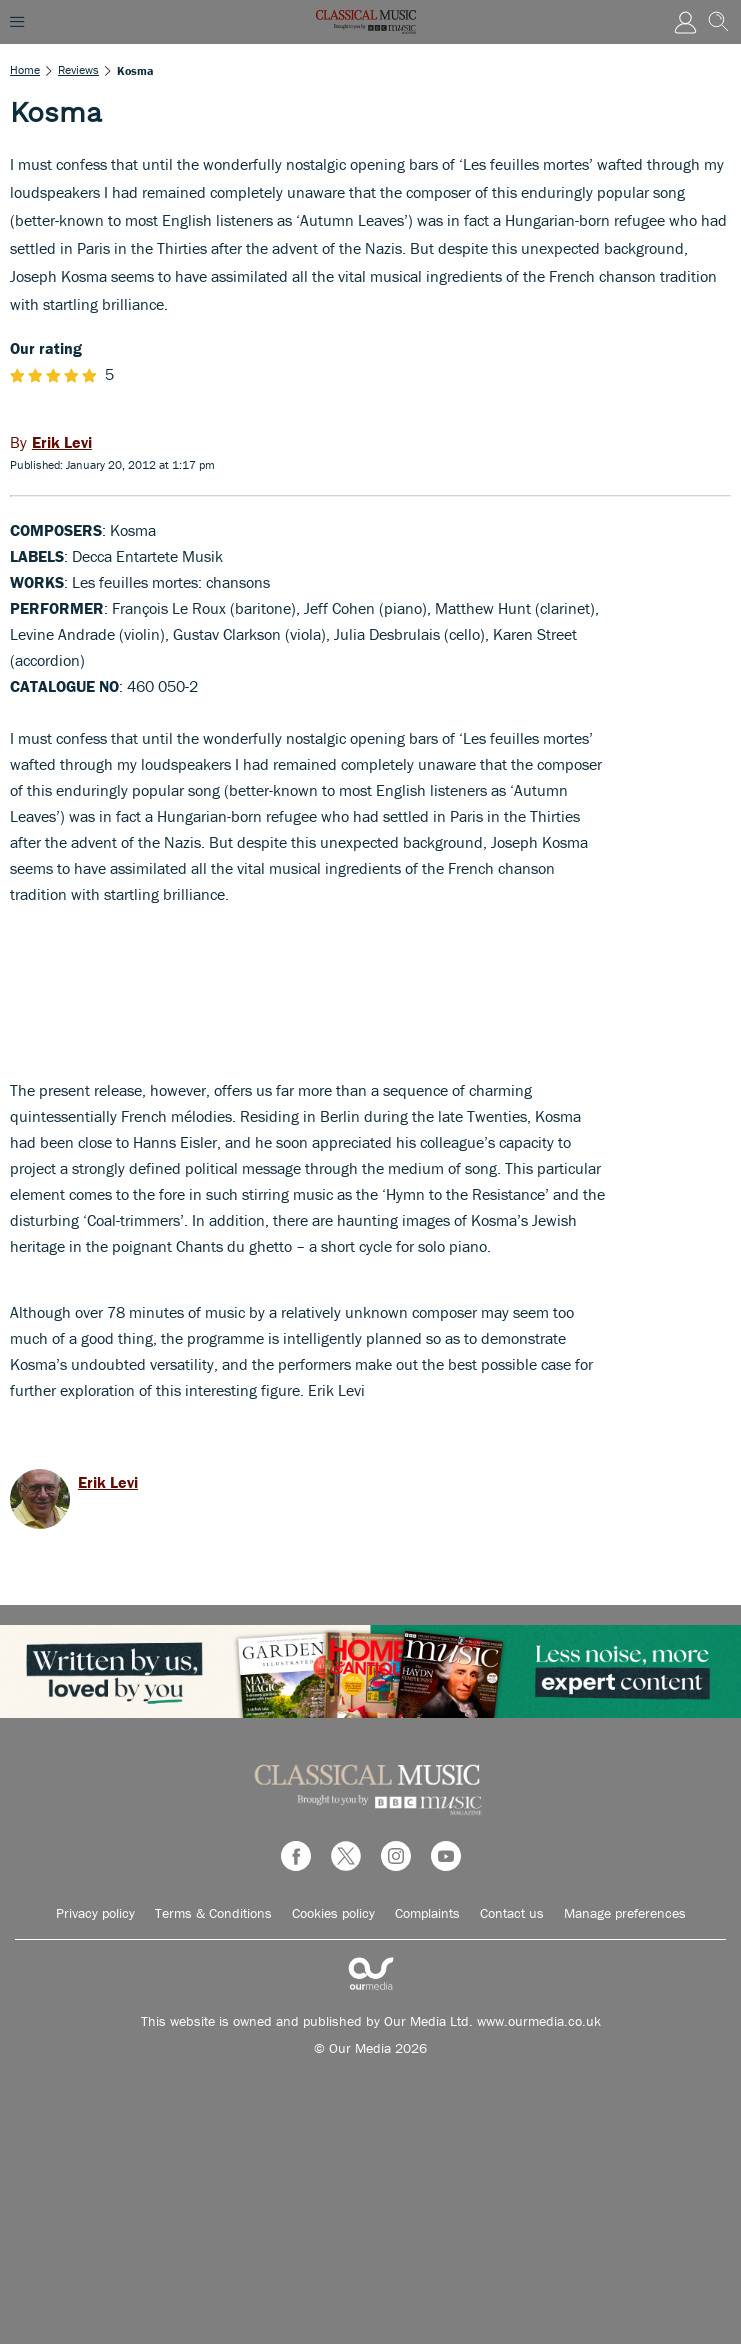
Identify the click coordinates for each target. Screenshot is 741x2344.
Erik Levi (108, 1482)
